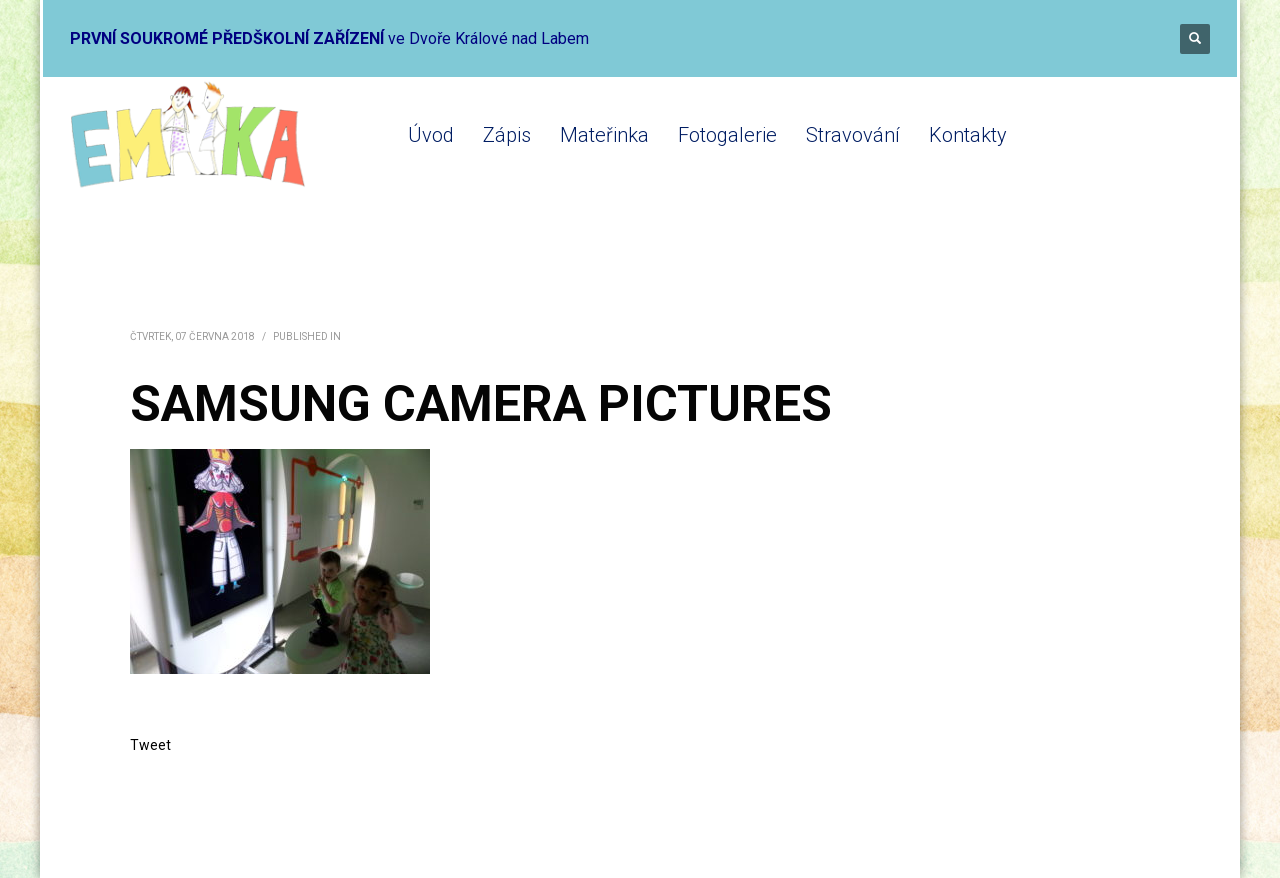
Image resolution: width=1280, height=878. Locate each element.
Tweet (150, 745)
